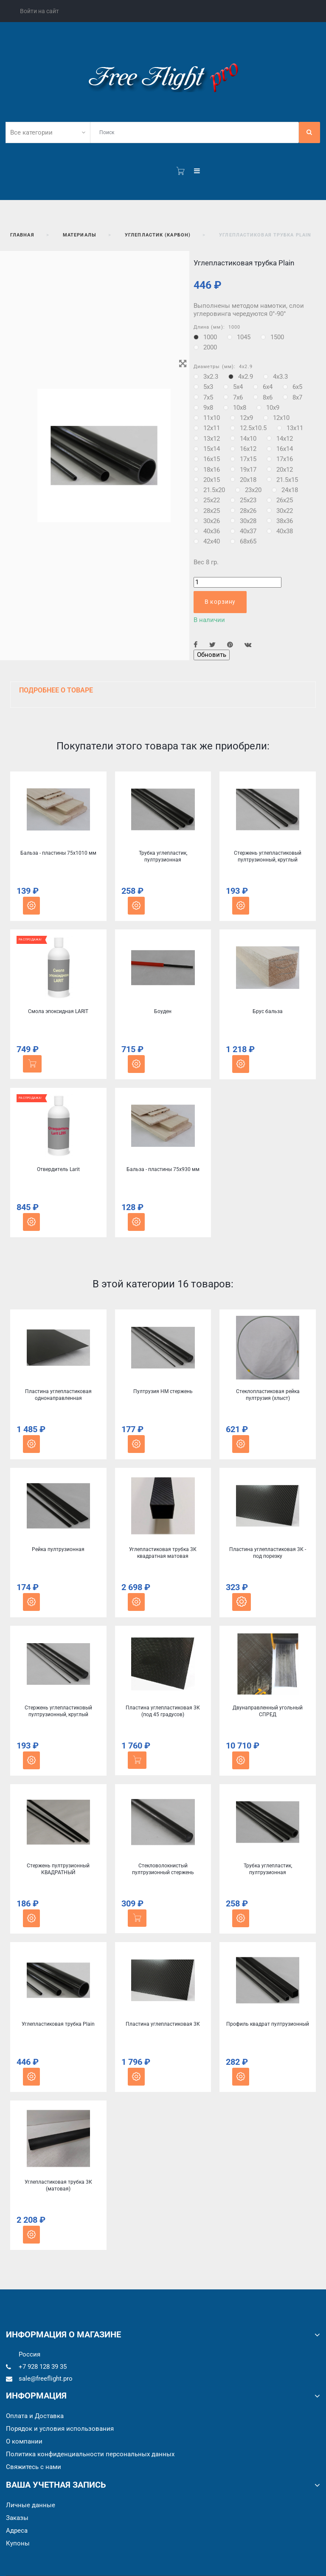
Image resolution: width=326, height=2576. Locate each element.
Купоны (18, 2543)
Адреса (17, 2530)
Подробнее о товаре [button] (56, 690)
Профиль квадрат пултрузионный (267, 2024)
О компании (24, 2441)
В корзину (220, 601)
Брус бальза (268, 1011)
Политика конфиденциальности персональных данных (90, 2454)
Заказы (17, 2518)
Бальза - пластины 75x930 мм (163, 1169)
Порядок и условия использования (60, 2428)
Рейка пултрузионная (58, 1549)
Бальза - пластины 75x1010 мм (58, 853)
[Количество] (237, 582)
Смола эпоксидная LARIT (58, 1011)
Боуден (162, 1011)
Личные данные (30, 2505)
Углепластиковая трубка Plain (58, 2024)
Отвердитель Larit (58, 1169)
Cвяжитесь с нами (33, 2467)
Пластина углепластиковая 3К (163, 2024)
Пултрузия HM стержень (163, 1391)
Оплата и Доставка (35, 2416)
